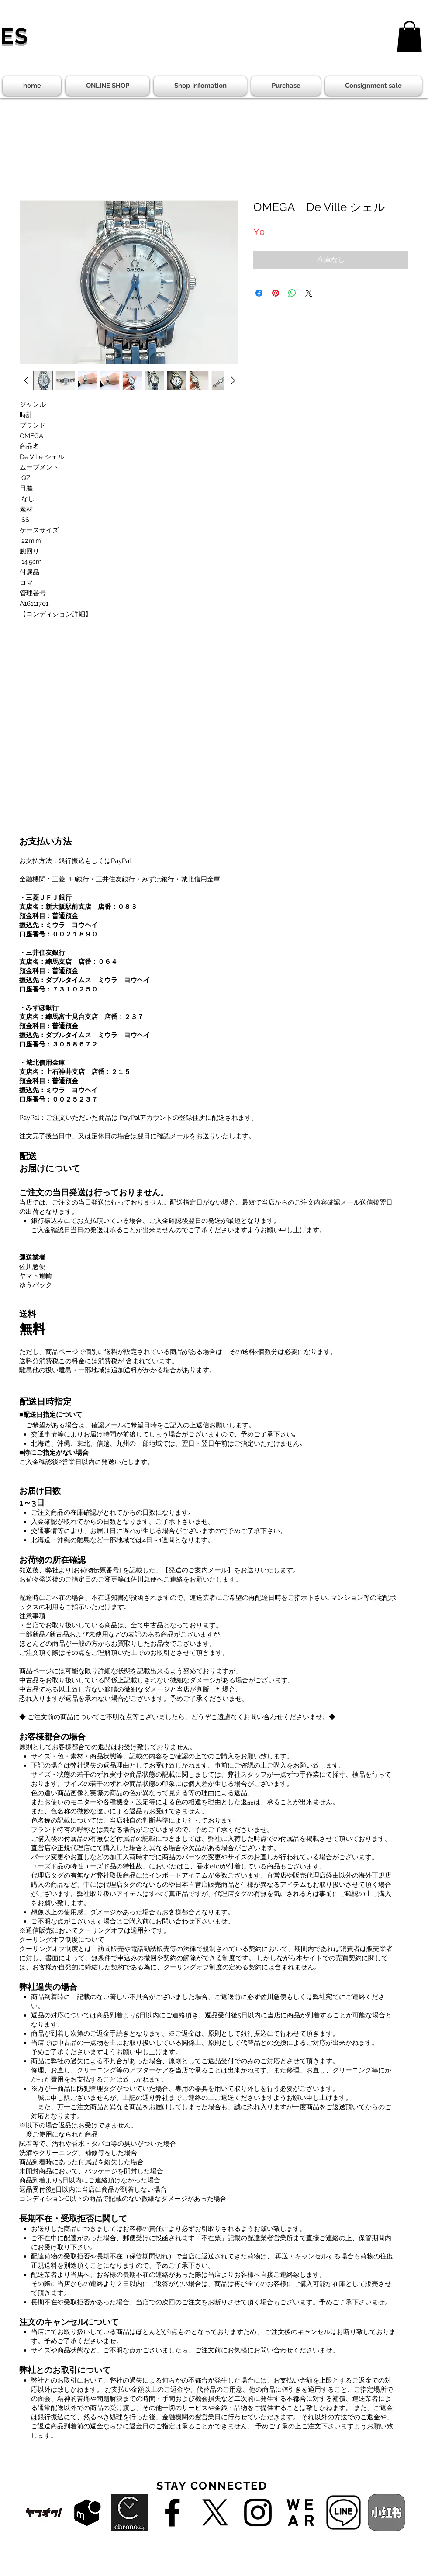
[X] (215, 2512)
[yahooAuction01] (43, 2512)
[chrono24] (129, 2512)
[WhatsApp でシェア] (292, 293)
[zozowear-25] (300, 2512)
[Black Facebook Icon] (172, 2512)
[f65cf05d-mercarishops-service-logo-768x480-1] (86, 2512)
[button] (409, 36)
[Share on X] (309, 293)
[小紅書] (386, 2512)
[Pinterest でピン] (275, 293)
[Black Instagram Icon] (257, 2512)
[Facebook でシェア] (259, 293)
